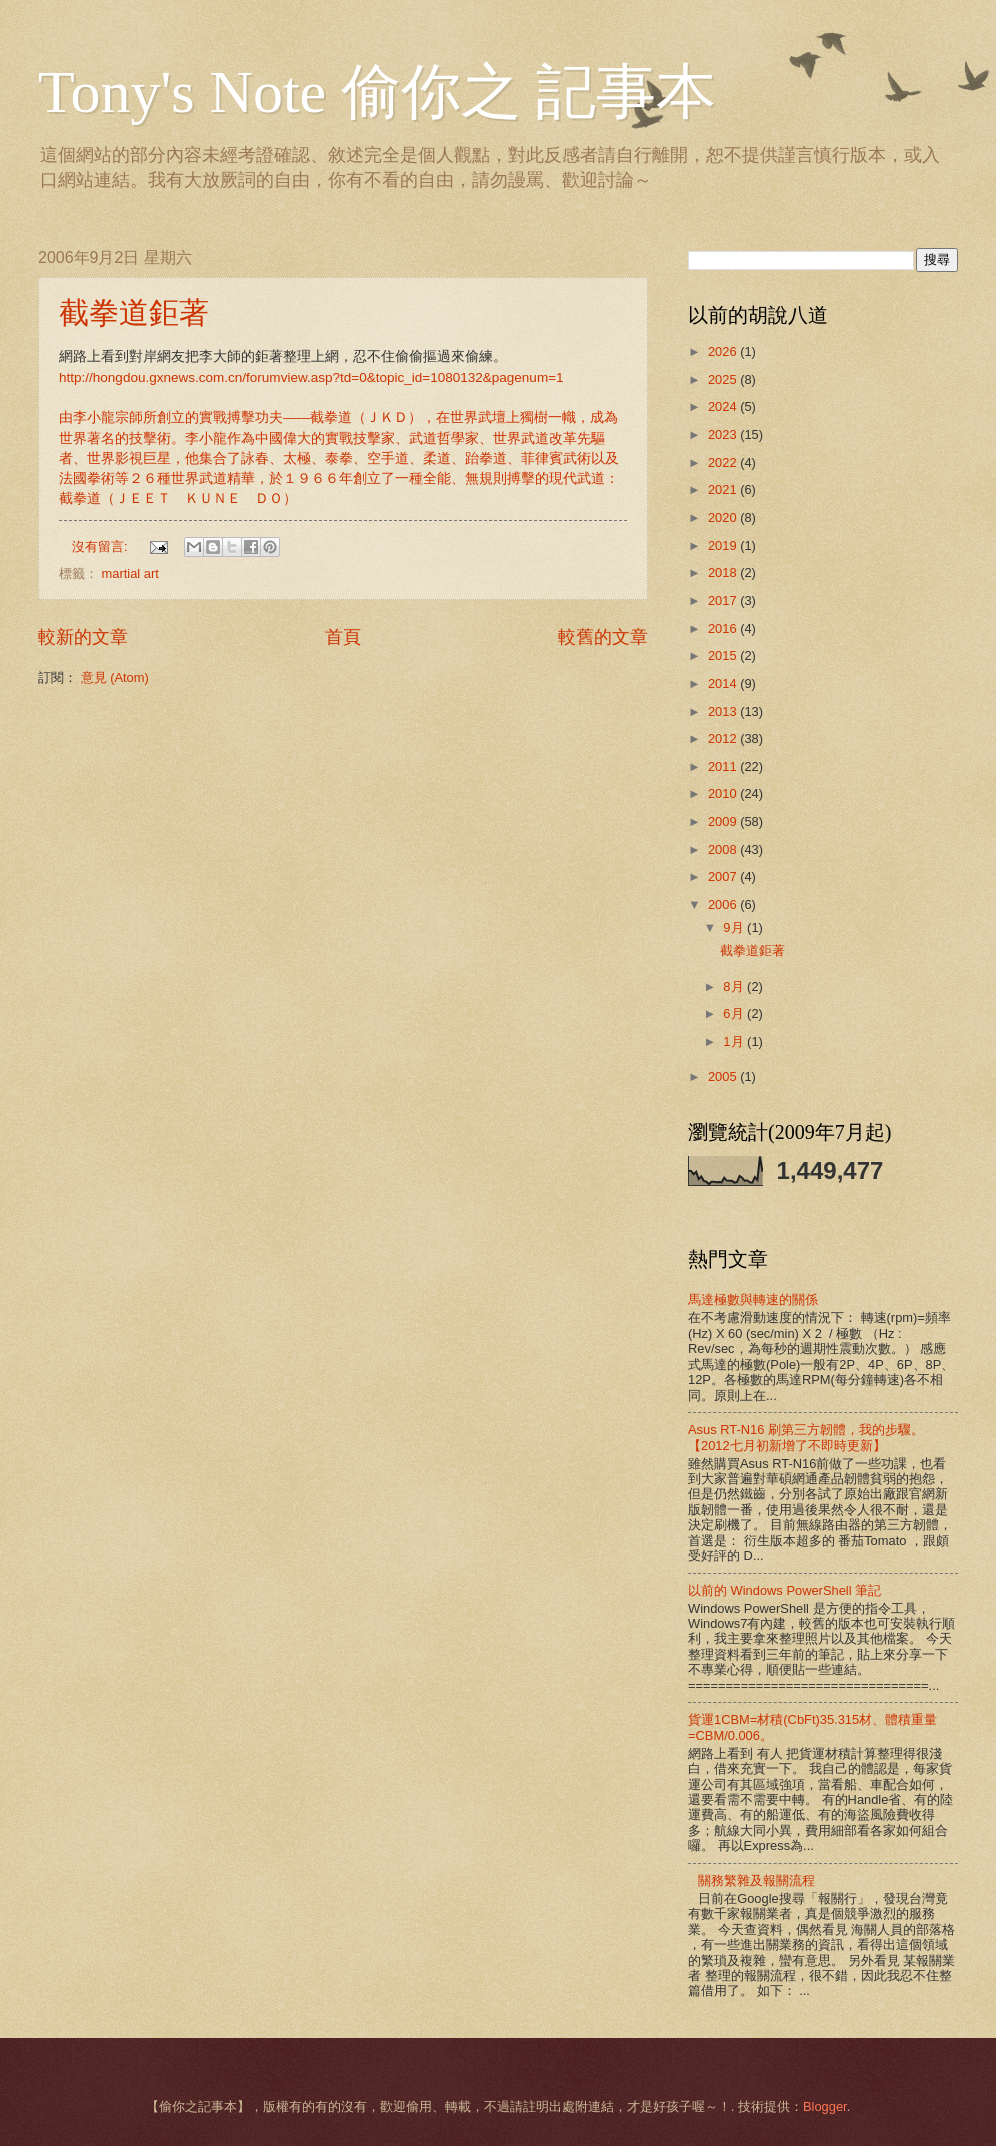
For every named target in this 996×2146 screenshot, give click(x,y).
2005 (724, 1076)
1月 (735, 1041)
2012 (724, 738)
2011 (724, 766)
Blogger (825, 2106)
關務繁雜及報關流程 (756, 1880)
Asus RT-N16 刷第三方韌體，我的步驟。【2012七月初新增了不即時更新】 (806, 1437)
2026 (724, 351)
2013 (724, 711)
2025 (724, 379)
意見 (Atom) (115, 677)
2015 (724, 655)
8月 (735, 986)
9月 (735, 927)
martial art (130, 573)
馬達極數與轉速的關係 (753, 1299)
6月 (735, 1013)
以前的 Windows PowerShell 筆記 (784, 1590)
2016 (724, 628)
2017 (724, 600)
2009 (724, 821)
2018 (724, 572)
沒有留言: (101, 546)
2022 (724, 462)
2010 (724, 793)
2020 (724, 517)
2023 (724, 434)
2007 (724, 876)
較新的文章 (83, 637)
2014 (724, 683)
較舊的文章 (603, 637)
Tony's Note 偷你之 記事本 (377, 92)
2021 (724, 489)
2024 (724, 406)
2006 (724, 904)
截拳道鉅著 (134, 312)
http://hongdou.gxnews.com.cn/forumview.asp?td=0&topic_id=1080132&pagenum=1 (311, 377)
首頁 (343, 637)
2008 (724, 849)
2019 (724, 545)
